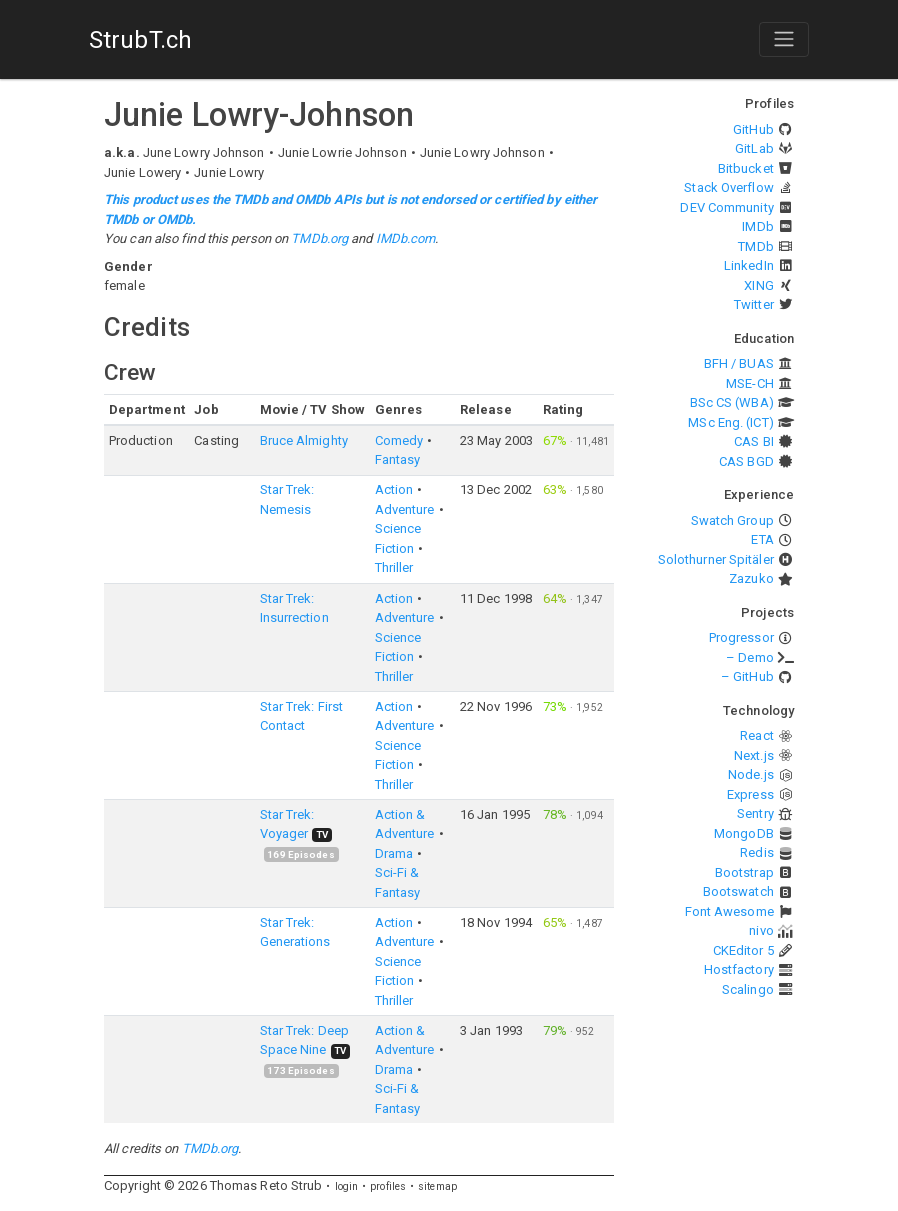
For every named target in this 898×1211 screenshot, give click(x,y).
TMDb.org (319, 238)
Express (750, 794)
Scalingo (748, 989)
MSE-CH (750, 383)
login (347, 1186)
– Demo (750, 657)
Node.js (751, 774)
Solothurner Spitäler (716, 559)
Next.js (754, 755)
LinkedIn (749, 265)
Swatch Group (732, 520)
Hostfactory (739, 969)
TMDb (755, 246)
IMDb (757, 226)
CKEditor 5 (743, 950)
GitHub (753, 129)
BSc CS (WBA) (732, 402)
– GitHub (747, 676)
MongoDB (744, 833)
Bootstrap (744, 872)
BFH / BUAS (739, 363)
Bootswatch (738, 891)
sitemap (437, 1186)
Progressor (741, 637)
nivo (761, 930)
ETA (762, 539)
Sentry (755, 813)
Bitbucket (746, 168)
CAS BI (754, 441)
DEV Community (726, 207)
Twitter (754, 304)
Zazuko (751, 578)
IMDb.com (406, 238)
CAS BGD (746, 461)
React (757, 735)
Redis (757, 852)
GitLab (754, 148)
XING (758, 285)
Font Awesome (729, 911)
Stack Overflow (728, 187)
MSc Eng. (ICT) (730, 422)
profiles (388, 1186)
